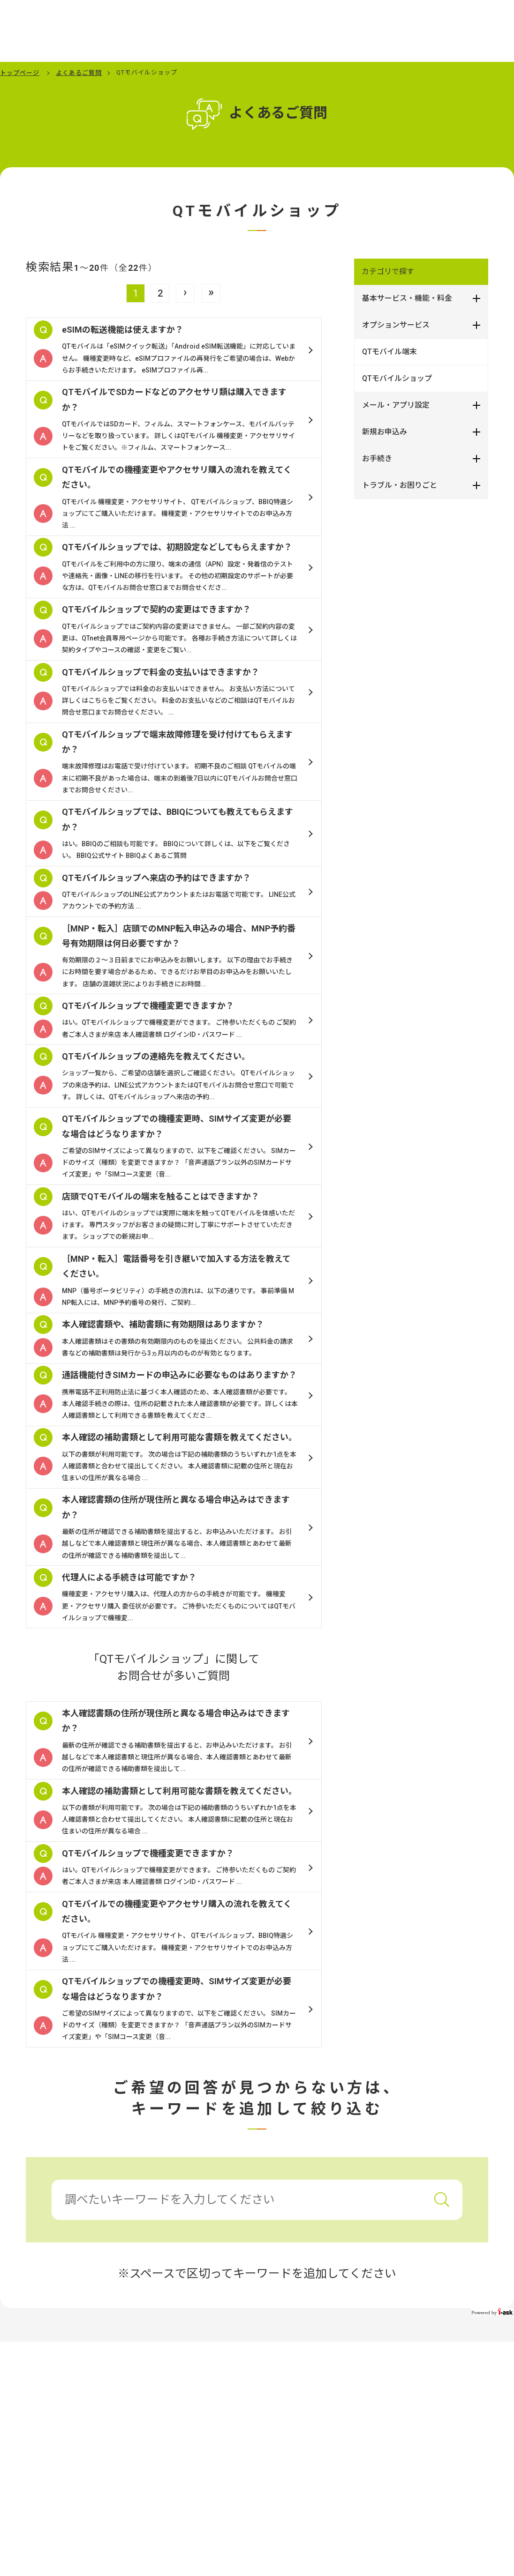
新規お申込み (384, 431)
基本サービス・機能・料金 (407, 298)
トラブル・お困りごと (399, 485)
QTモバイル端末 (389, 351)
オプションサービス (396, 324)
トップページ (19, 72)
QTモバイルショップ (397, 378)
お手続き (377, 458)
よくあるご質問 (79, 72)
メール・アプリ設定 (396, 405)
